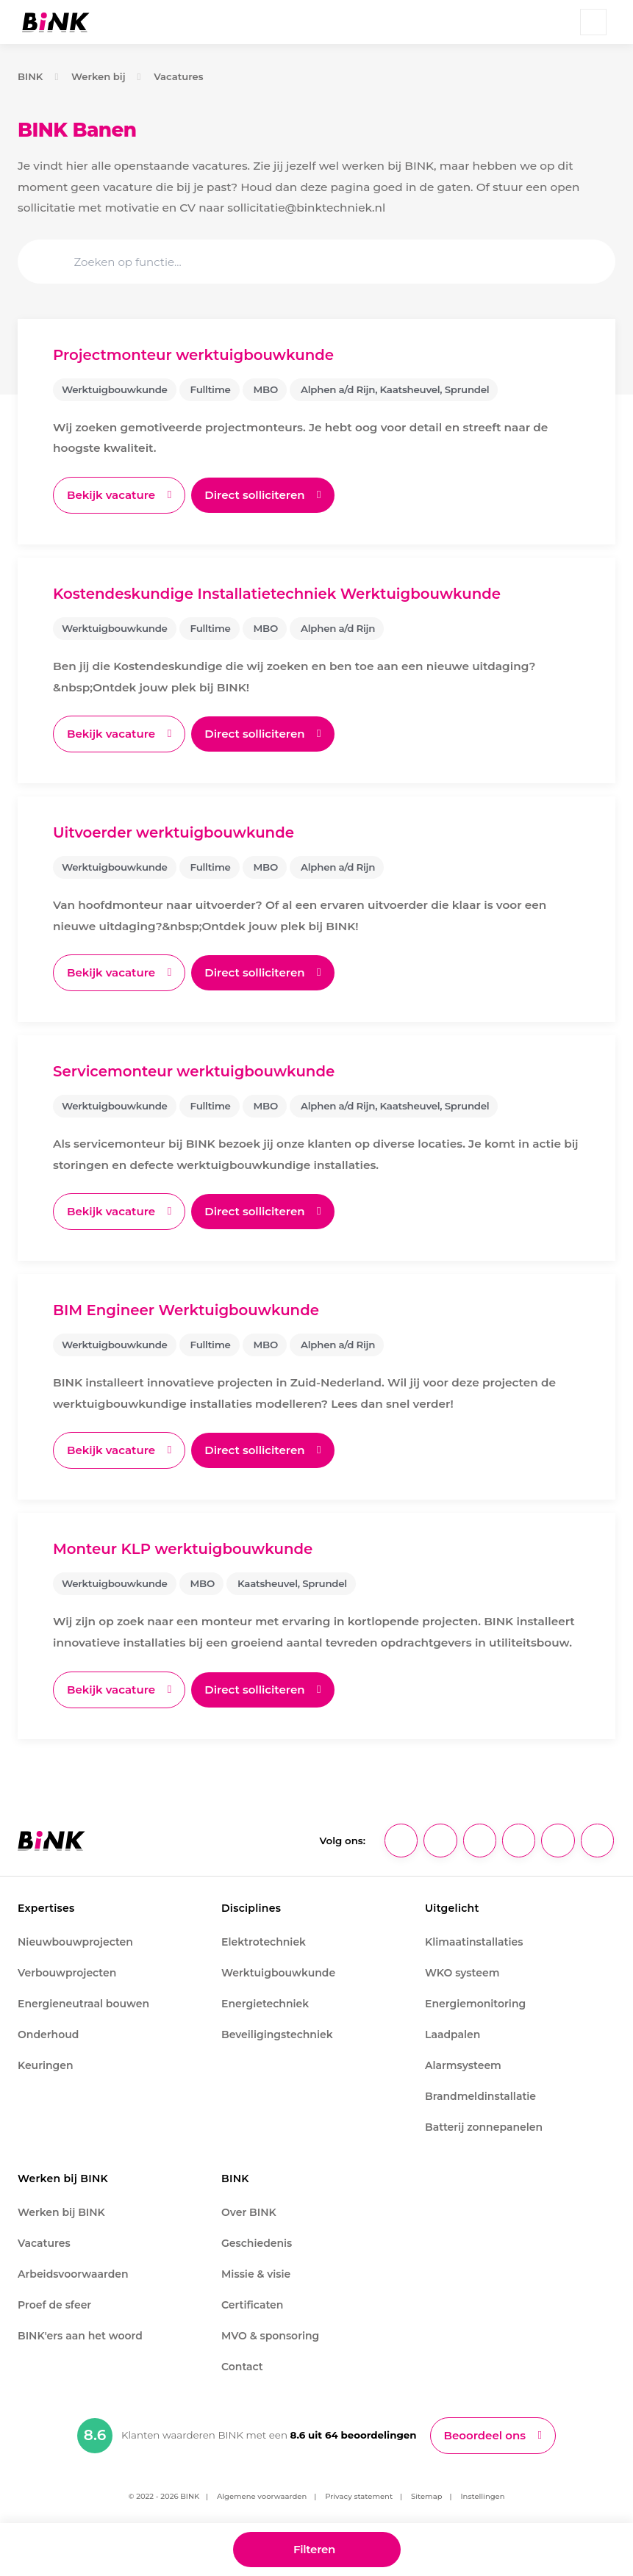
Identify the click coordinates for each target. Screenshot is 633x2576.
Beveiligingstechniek (277, 2036)
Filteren (314, 2548)
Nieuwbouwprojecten (75, 1943)
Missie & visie (255, 2275)
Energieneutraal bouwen (83, 2005)
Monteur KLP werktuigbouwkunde (185, 1551)
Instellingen (483, 2498)
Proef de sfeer (54, 2306)
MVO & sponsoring (270, 2337)
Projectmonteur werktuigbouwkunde (196, 355)
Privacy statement (359, 2498)
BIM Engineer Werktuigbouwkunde (188, 1312)
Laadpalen (452, 2036)
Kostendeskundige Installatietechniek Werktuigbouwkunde (281, 594)
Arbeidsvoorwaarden (73, 2275)
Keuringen (46, 2066)
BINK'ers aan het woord (80, 2337)
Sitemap (426, 2498)
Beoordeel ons (484, 2437)
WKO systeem (462, 1974)
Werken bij (99, 76)
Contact (242, 2368)
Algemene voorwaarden (262, 2498)
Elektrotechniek (263, 1943)
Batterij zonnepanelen (484, 2128)
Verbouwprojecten (67, 1974)
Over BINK (248, 2213)
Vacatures (180, 76)
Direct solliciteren (259, 495)
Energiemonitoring (475, 2005)
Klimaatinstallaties (474, 1943)
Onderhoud (48, 2036)
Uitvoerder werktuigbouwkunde (175, 833)
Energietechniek (265, 2005)
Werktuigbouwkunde (278, 1974)
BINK (30, 76)
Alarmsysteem (463, 2066)
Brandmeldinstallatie (480, 2097)
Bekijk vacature (112, 495)
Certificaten (252, 2306)
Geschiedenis (256, 2244)
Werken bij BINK (61, 2213)
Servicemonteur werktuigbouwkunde (196, 1073)
